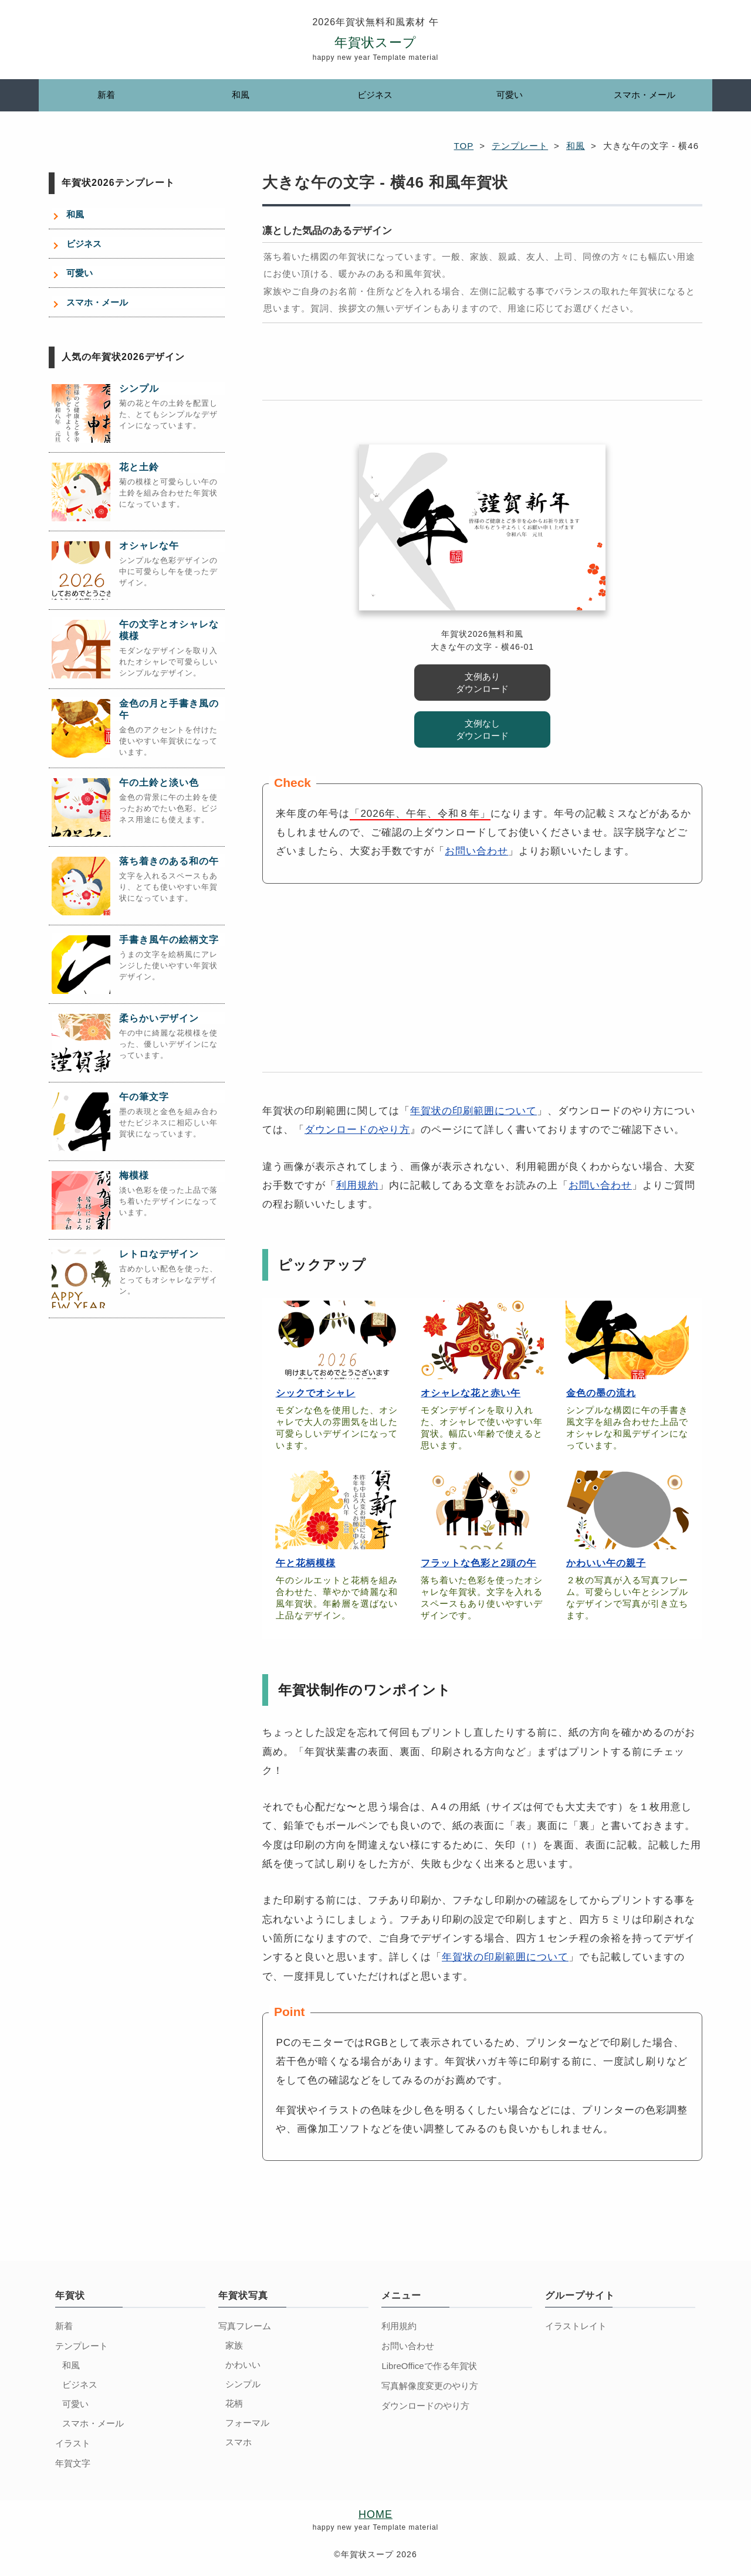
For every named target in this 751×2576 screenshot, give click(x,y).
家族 (234, 2345)
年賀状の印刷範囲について (473, 1110)
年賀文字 (72, 2463)
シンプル (243, 2384)
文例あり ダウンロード (482, 682)
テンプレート (520, 146)
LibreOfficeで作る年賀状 (428, 2366)
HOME (375, 2514)
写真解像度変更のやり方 (429, 2386)
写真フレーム (244, 2326)
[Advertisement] (482, 367)
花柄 (234, 2403)
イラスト (72, 2443)
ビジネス (375, 95)
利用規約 (357, 1185)
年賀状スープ (375, 42)
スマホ (238, 2442)
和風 (240, 95)
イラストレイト (576, 2326)
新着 (106, 95)
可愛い (509, 95)
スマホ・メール (644, 95)
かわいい (243, 2365)
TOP (464, 146)
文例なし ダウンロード (482, 729)
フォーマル (247, 2423)
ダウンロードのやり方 (357, 1129)
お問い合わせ (476, 851)
